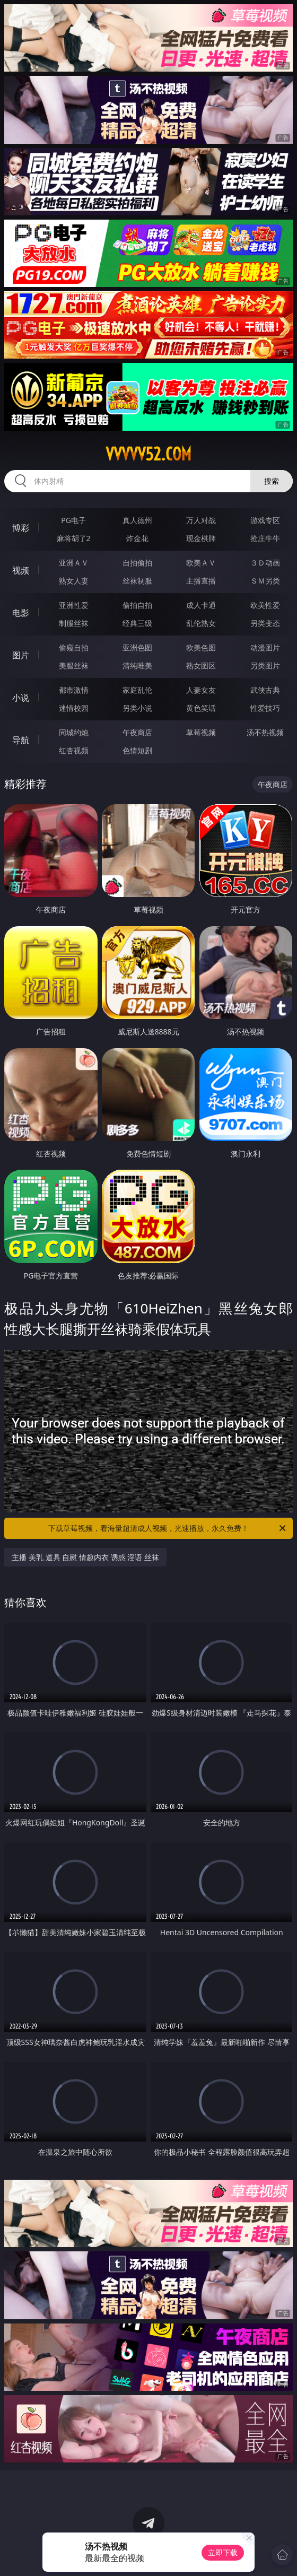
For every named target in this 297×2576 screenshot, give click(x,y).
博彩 (20, 528)
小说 (20, 697)
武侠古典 (265, 690)
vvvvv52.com (148, 454)
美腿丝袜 (74, 665)
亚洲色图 (137, 647)
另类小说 (137, 708)
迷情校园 (74, 708)
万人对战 (201, 520)
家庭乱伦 (137, 690)
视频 (20, 570)
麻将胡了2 (74, 538)
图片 (20, 655)
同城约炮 (74, 732)
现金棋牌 (201, 538)
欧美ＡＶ (201, 563)
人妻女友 (201, 690)
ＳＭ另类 (265, 581)
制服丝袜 (74, 623)
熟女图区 (201, 665)
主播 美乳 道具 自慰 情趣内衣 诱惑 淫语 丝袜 (85, 1557)
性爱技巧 (265, 708)
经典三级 (137, 623)
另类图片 (265, 665)
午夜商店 (137, 732)
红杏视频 (74, 750)
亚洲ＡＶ (74, 563)
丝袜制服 (137, 581)
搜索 (271, 481)
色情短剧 (137, 750)
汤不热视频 (265, 732)
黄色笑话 (201, 708)
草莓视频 (201, 732)
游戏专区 (265, 520)
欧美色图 (201, 647)
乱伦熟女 (201, 623)
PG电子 (73, 520)
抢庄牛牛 (265, 538)
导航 (20, 740)
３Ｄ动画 (265, 563)
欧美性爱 (265, 605)
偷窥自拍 (74, 647)
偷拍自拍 (137, 605)
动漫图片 (265, 647)
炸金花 (137, 538)
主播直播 (201, 581)
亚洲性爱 (74, 605)
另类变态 (265, 623)
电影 (20, 613)
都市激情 (74, 690)
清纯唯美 (137, 665)
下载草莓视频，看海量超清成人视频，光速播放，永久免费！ (167, 1528)
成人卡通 (201, 605)
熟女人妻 (74, 581)
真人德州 (137, 520)
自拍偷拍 (137, 563)
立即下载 (223, 2552)
